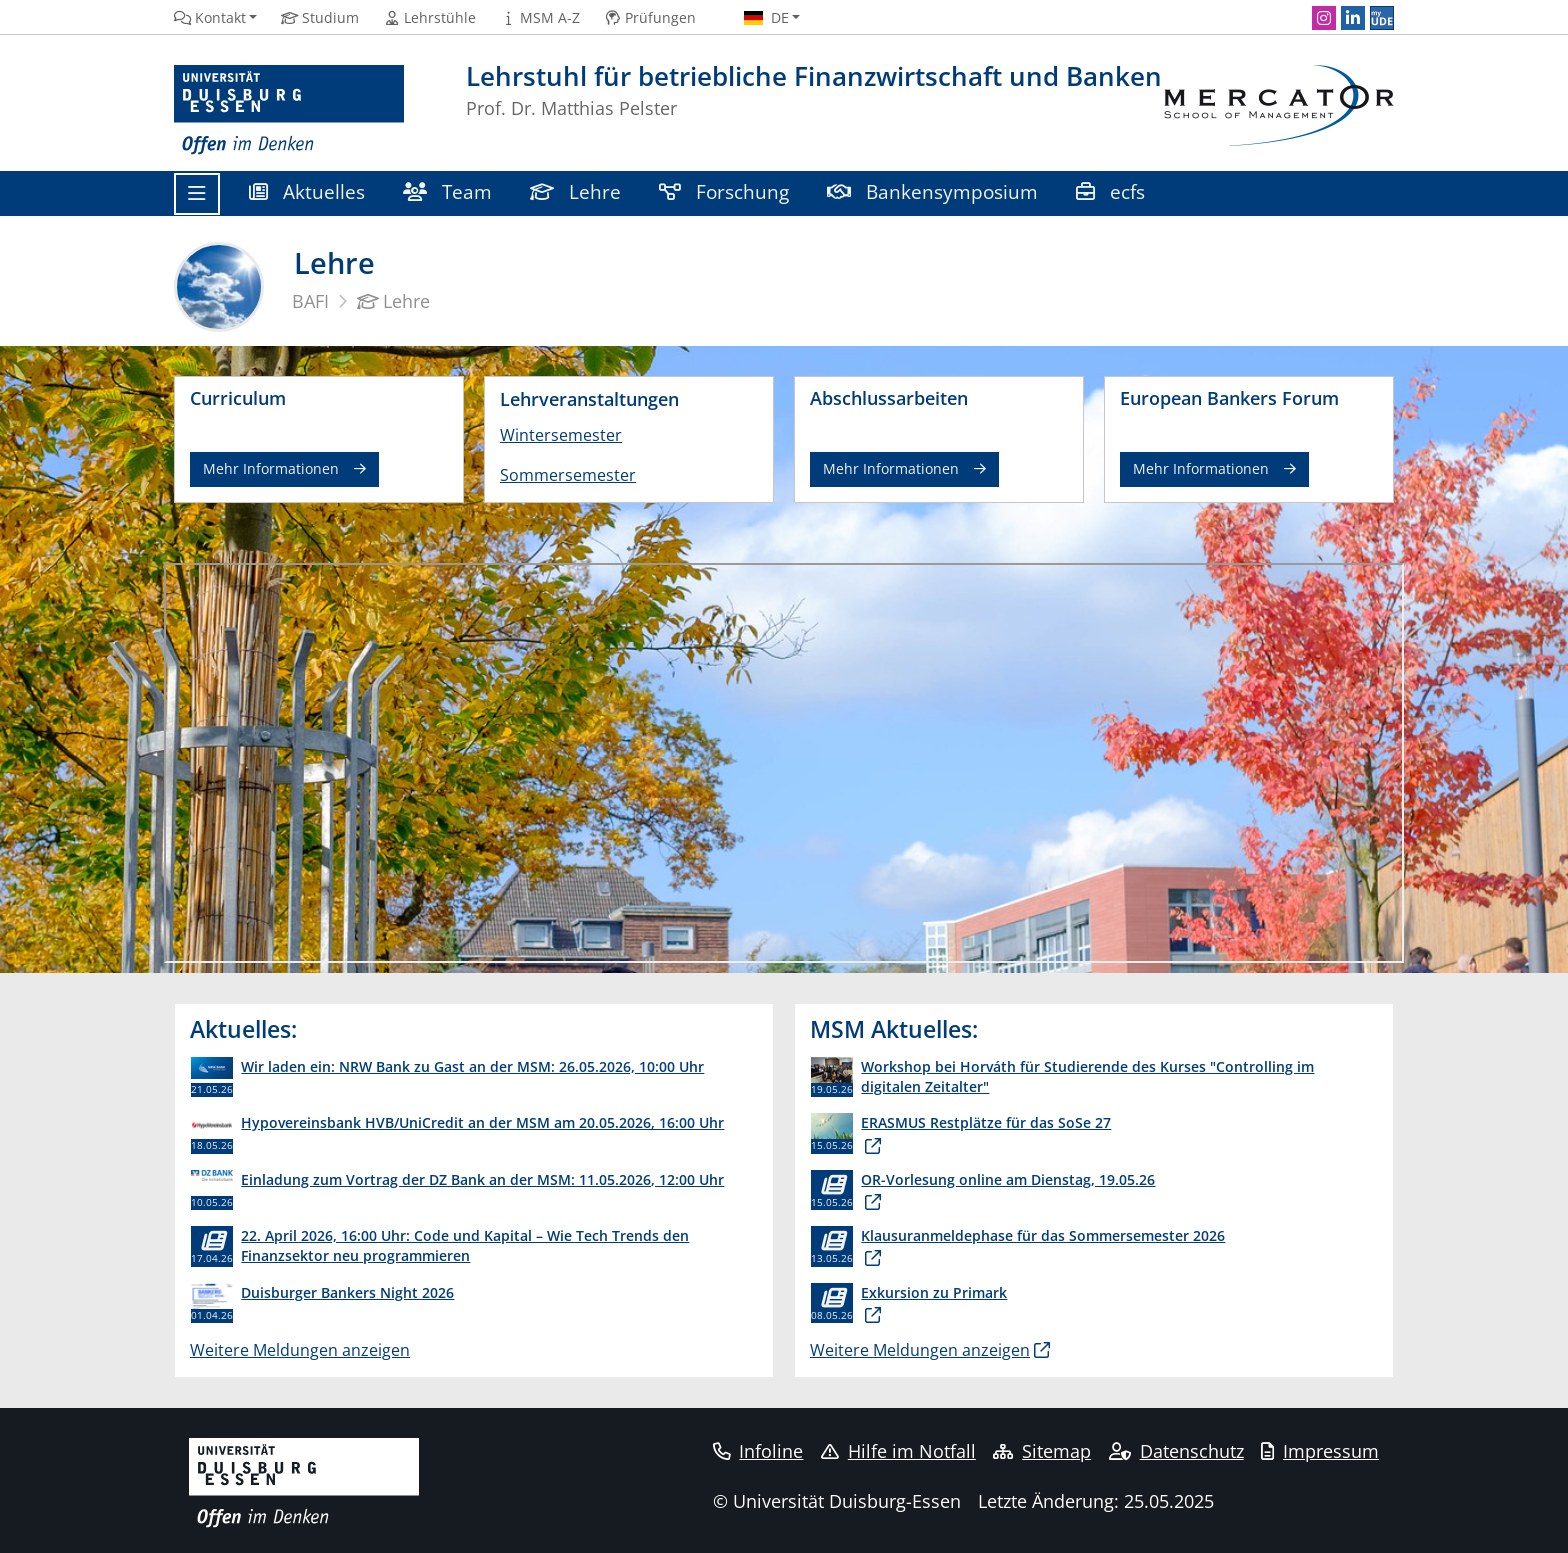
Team (447, 191)
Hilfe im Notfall (898, 1451)
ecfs (1113, 191)
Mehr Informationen (271, 468)
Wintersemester (561, 435)
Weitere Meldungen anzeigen (300, 1350)
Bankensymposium (932, 191)
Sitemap (1042, 1451)
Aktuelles (307, 191)
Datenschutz (1176, 1451)
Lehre (575, 191)
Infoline (758, 1451)
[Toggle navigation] (197, 194)
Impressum (1320, 1451)
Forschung (724, 191)
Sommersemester (568, 475)
